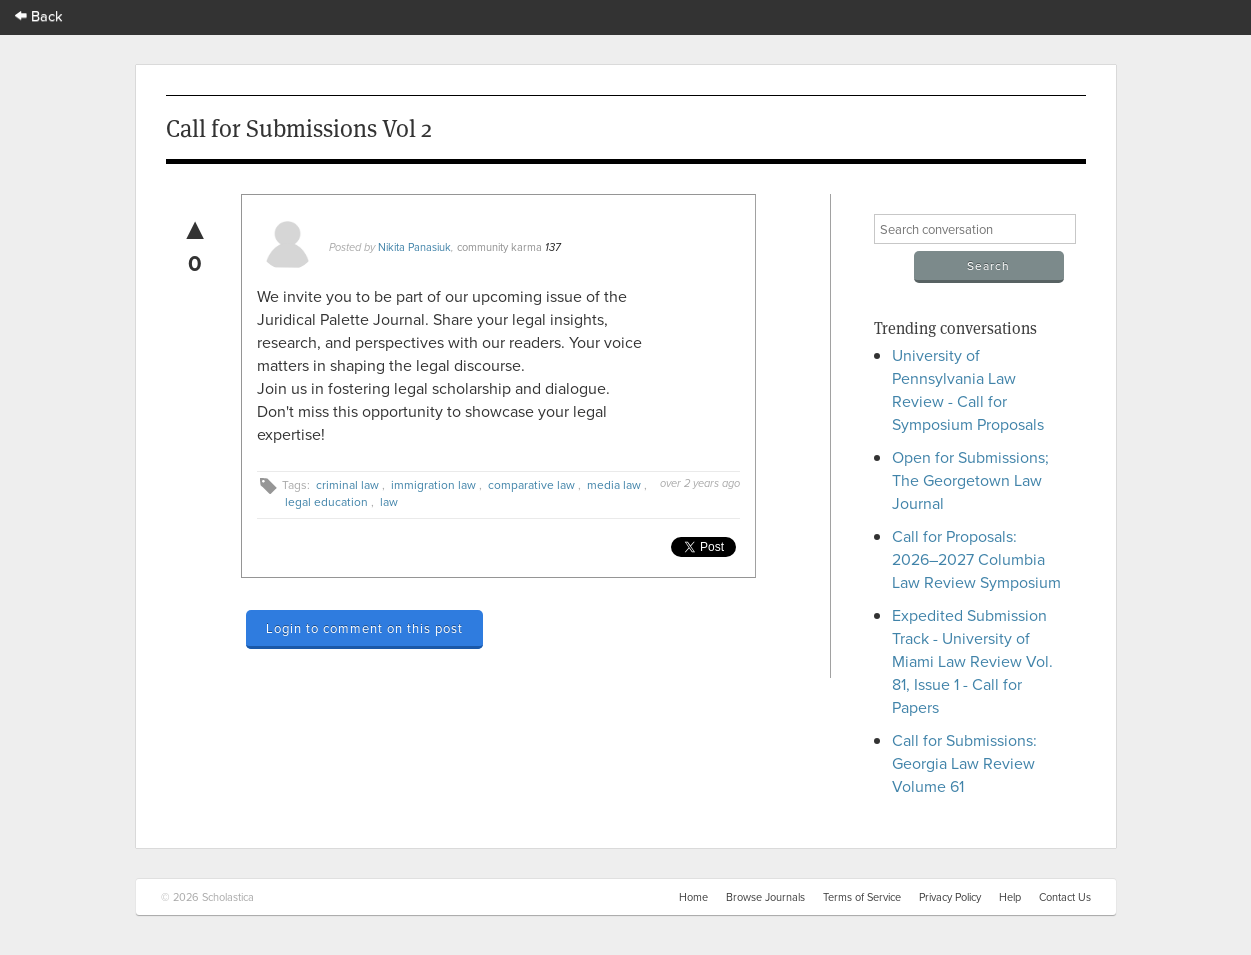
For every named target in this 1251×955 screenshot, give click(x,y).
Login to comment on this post (364, 628)
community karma (499, 247)
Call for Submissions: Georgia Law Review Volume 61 (964, 763)
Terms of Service (862, 897)
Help (1010, 897)
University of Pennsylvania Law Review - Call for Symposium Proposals (968, 389)
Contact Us (1065, 897)
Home (693, 897)
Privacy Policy (950, 897)
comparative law (531, 484)
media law (614, 484)
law (389, 501)
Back (39, 15)
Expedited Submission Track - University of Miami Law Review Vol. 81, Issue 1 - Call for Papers (972, 661)
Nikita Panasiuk (414, 247)
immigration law (433, 484)
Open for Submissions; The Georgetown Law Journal (970, 480)
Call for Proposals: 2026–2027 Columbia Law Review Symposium (976, 559)
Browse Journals (765, 897)
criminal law (347, 484)
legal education (326, 501)
